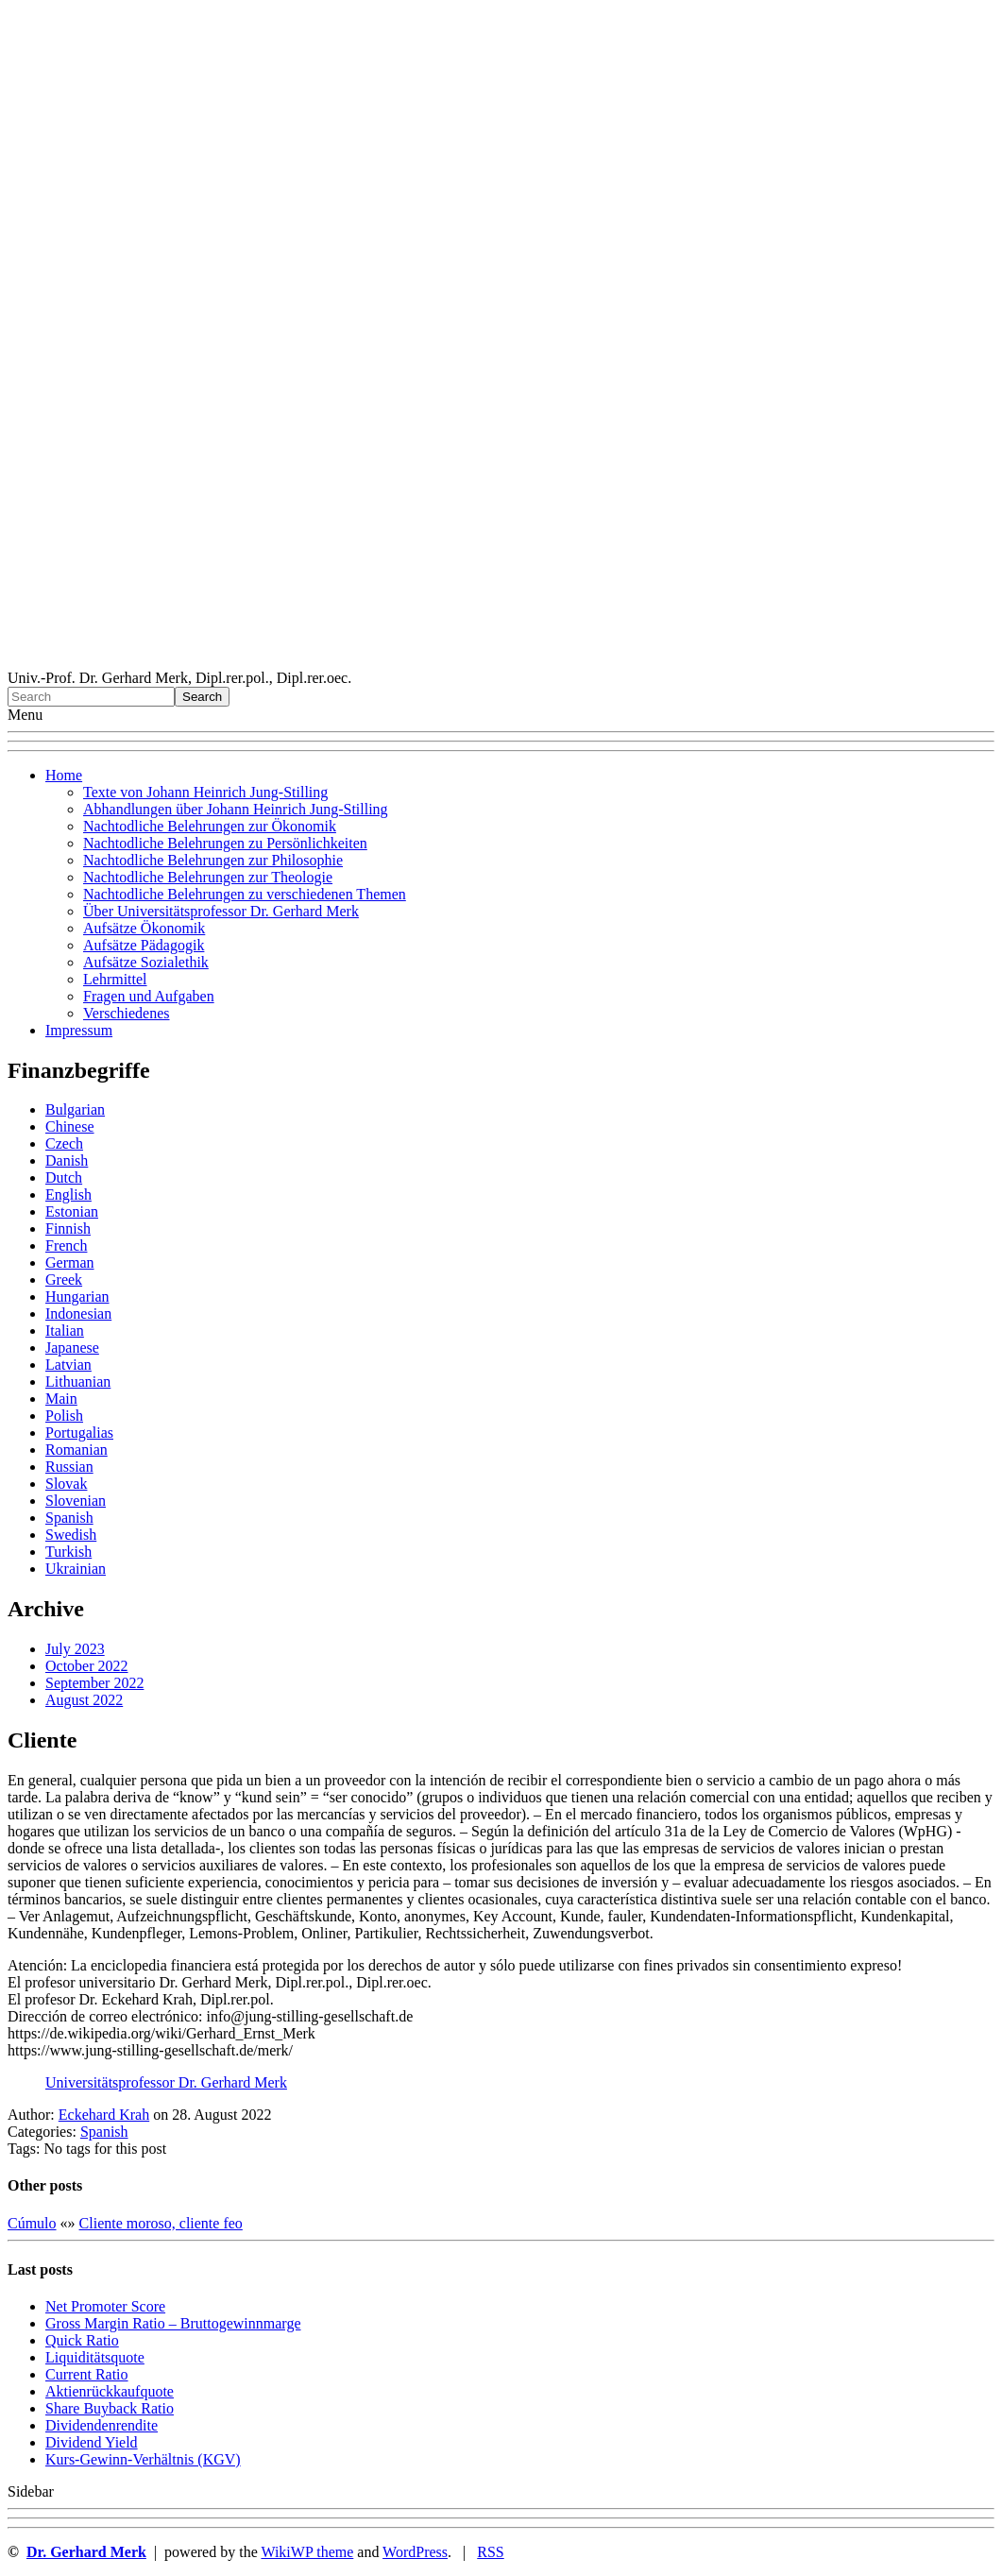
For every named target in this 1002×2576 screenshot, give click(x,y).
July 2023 (75, 1649)
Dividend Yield (91, 2442)
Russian (69, 1467)
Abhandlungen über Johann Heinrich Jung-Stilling (235, 809)
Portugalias (79, 1432)
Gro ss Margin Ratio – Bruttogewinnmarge (173, 2323)
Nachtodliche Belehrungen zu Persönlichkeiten (225, 843)
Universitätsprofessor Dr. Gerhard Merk (166, 2082)
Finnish (68, 1228)
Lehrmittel (115, 979)
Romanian (76, 1450)
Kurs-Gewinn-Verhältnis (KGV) (143, 2459)
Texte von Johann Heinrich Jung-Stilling (205, 792)
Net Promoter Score (105, 2306)
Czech (64, 1143)
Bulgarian (75, 1109)
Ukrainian (75, 1569)
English (68, 1194)
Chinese (69, 1126)
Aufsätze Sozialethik (146, 962)
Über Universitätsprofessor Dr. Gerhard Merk (221, 911)
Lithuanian (77, 1381)
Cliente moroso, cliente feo (161, 2223)
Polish (64, 1415)
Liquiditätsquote (94, 2357)
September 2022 (94, 1683)
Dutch (63, 1177)
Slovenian (75, 1501)
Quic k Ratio (82, 2340)
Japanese (72, 1347)
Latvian (68, 1364)
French (66, 1245)
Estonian (71, 1211)
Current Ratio (86, 2374)
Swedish (70, 1535)
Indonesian (78, 1313)
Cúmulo (32, 2223)
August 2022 (84, 1700)
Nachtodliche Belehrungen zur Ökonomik (209, 826)
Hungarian (77, 1296)
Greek (63, 1279)
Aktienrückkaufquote (109, 2391)
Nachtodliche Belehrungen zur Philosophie (213, 860)
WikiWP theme (307, 2552)
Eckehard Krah (104, 2115)
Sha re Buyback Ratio (109, 2408)
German (69, 1262)
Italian (64, 1330)
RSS (490, 2552)
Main (61, 1398)
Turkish (68, 1552)
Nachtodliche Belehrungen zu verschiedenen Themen (244, 894)
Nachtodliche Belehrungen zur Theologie (207, 877)
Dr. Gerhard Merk (86, 2552)
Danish (66, 1160)
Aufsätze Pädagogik (143, 945)
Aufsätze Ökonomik (144, 928)
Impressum (78, 1030)
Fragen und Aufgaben (148, 996)
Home (63, 775)
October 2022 (86, 1666)
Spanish (69, 1518)
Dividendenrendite (101, 2425)
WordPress (415, 2552)
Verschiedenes (126, 1013)
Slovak (66, 1484)
